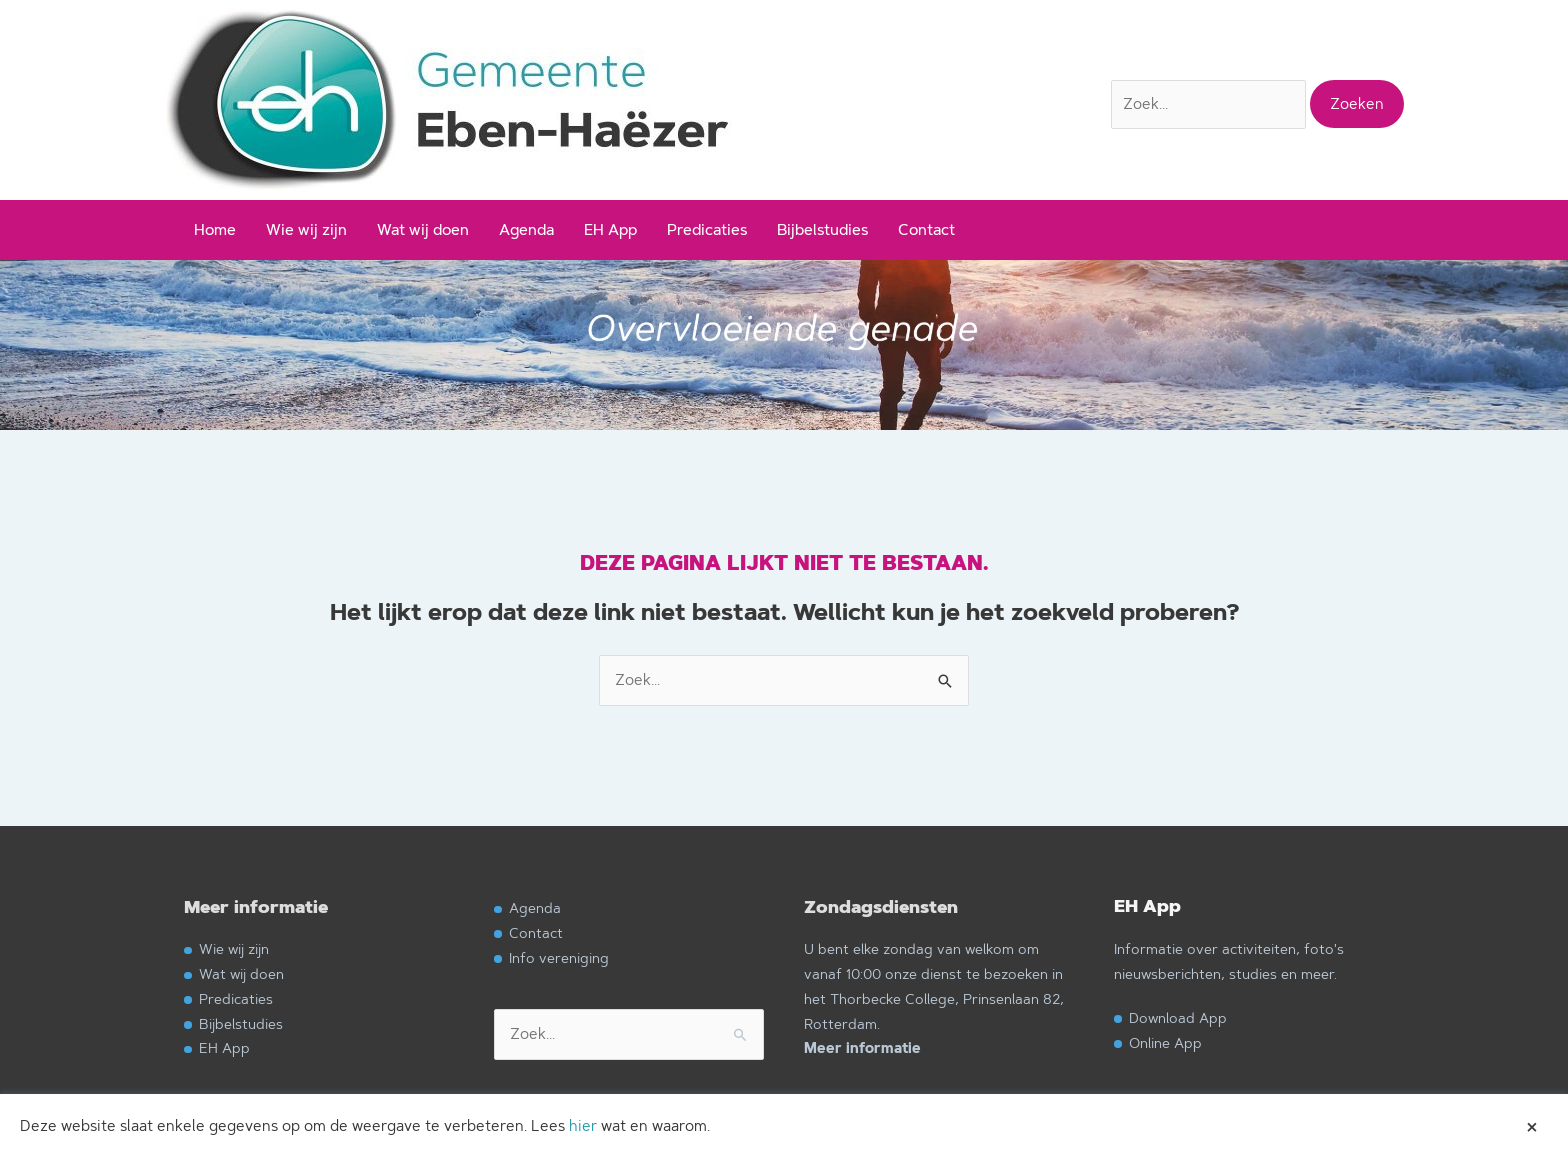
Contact (926, 229)
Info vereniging (559, 957)
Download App (1178, 1017)
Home (215, 229)
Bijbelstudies (822, 229)
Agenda (526, 229)
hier (583, 1125)
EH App (610, 229)
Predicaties (707, 229)
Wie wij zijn (306, 229)
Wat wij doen (423, 229)
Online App (1165, 1042)
